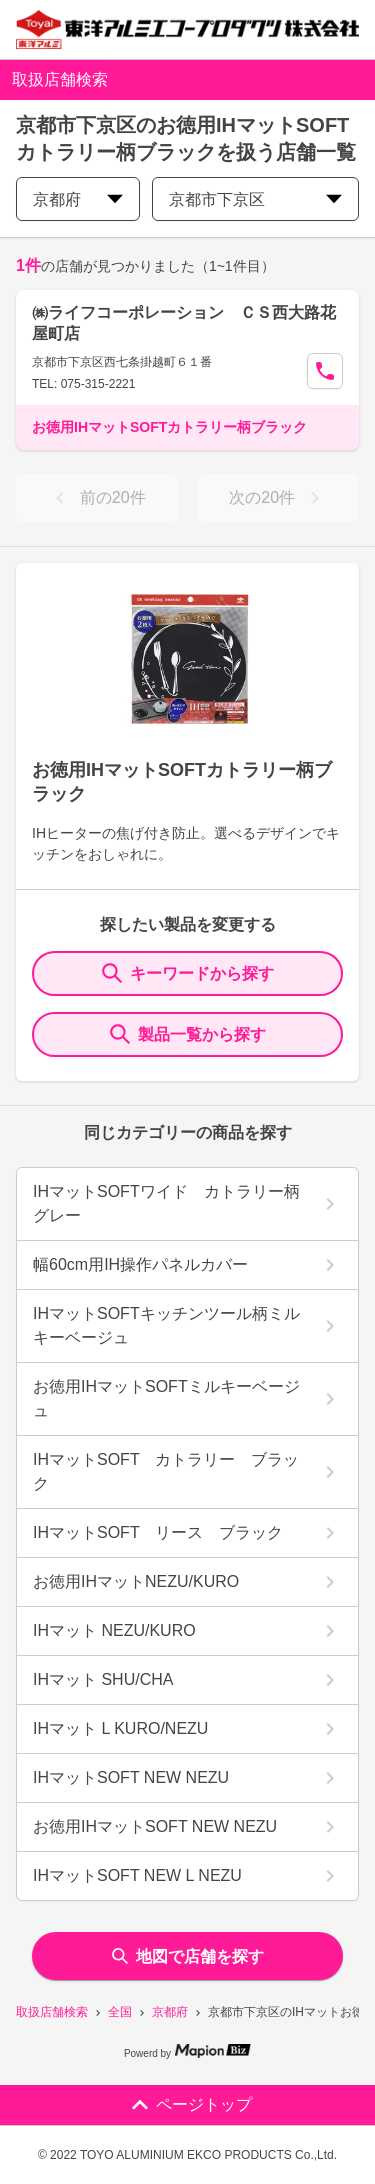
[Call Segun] (325, 371)
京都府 (170, 2012)
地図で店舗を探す (188, 1956)
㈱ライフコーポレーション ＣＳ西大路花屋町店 (184, 323)
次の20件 (278, 498)
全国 (120, 2012)
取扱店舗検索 (52, 2012)
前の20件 (97, 498)
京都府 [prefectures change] (78, 199)
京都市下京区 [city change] (255, 199)
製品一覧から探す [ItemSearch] (188, 1034)
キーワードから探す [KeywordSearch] (188, 973)
